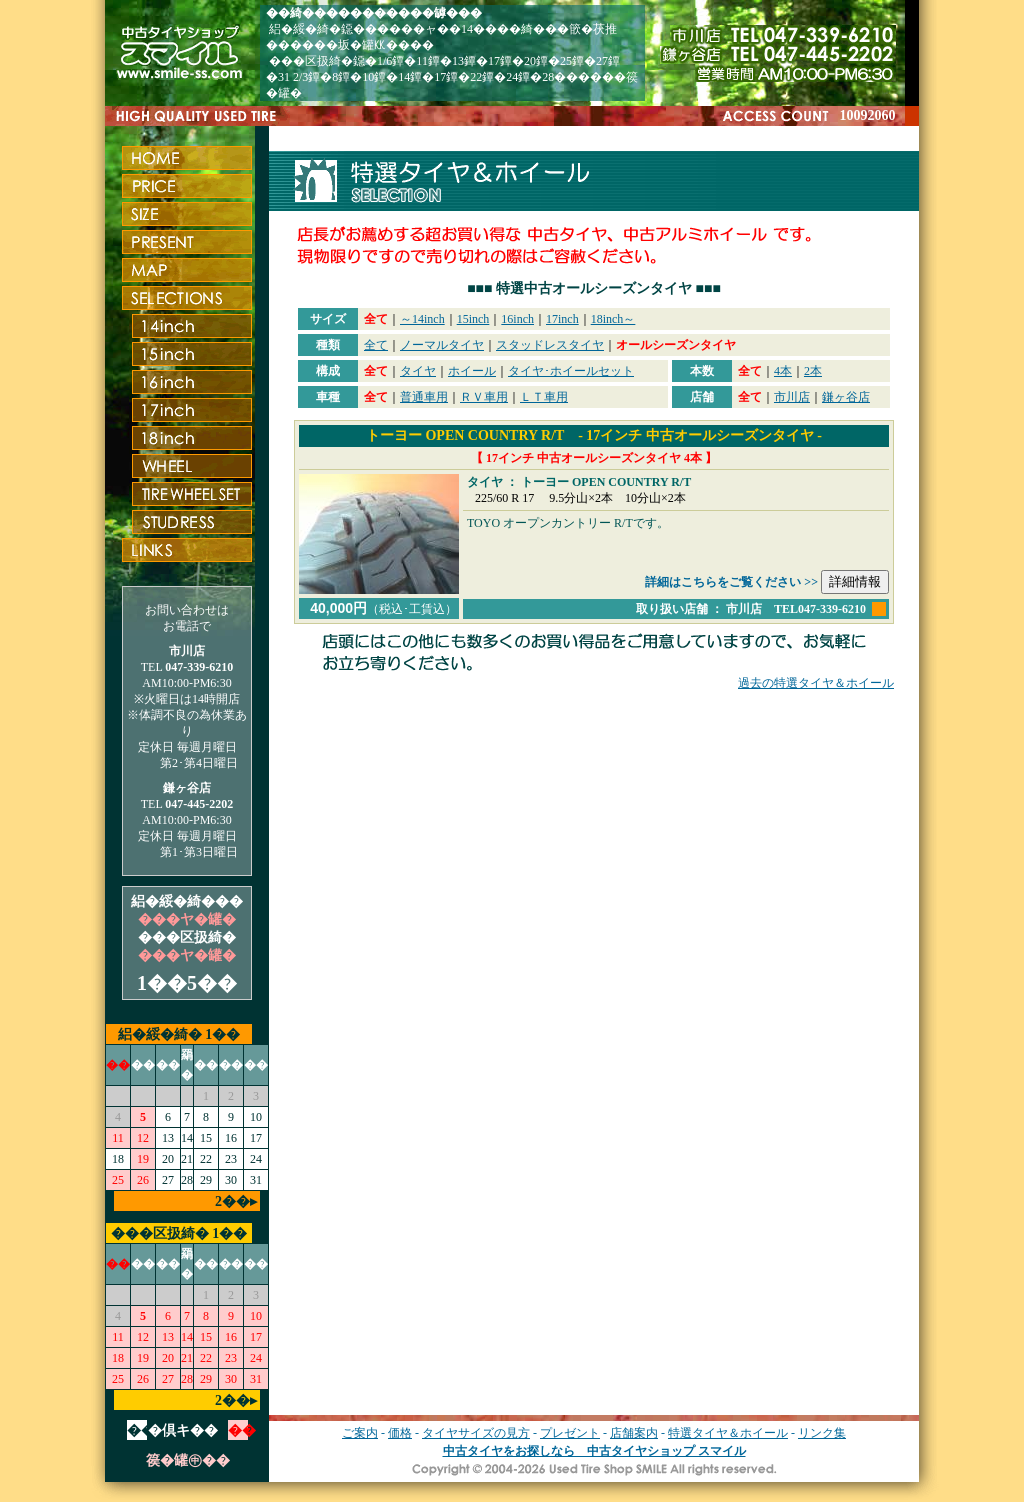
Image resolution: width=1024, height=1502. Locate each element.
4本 (783, 371)
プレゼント (570, 1433)
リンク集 (822, 1433)
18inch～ (613, 319)
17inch (562, 319)
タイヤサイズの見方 (476, 1433)
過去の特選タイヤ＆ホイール (816, 683)
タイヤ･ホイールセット (571, 371)
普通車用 (424, 397)
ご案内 (360, 1433)
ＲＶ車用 (484, 397)
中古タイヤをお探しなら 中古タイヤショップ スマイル (594, 1451)
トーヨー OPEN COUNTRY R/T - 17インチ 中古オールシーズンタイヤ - (594, 435)
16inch (517, 319)
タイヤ (418, 371)
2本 (813, 371)
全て (376, 345)
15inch (473, 319)
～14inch (422, 319)
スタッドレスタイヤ (550, 345)
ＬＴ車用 (544, 397)
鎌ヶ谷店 (846, 397)
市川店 (792, 397)
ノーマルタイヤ (442, 345)
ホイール (472, 371)
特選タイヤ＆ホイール (728, 1433)
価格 (400, 1433)
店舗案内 (634, 1433)
